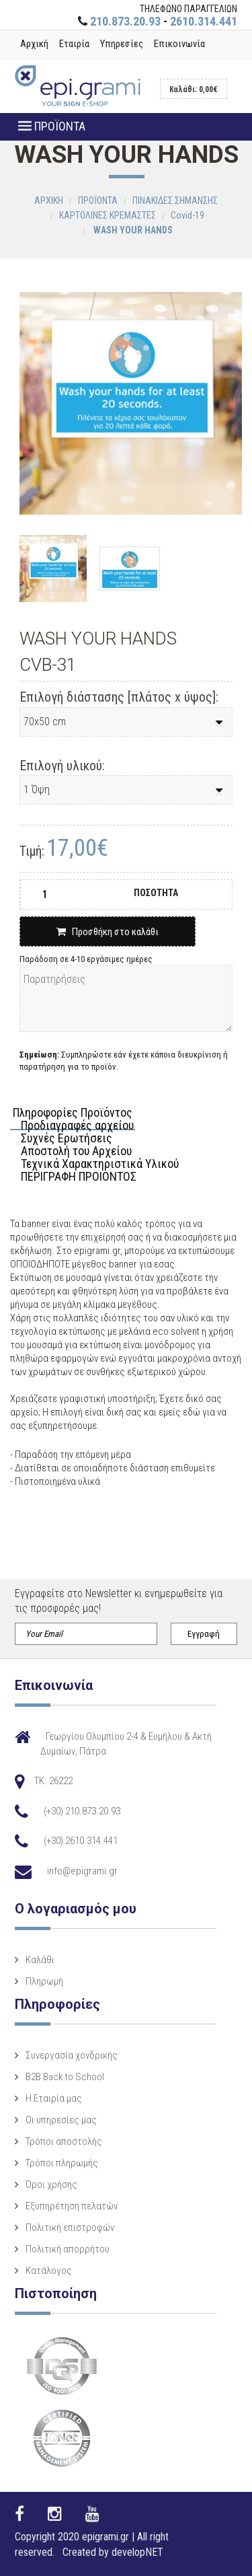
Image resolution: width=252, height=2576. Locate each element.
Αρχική (34, 44)
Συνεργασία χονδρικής (72, 2055)
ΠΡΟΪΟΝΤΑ (51, 126)
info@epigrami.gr (82, 1871)
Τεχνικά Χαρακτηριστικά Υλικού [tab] (100, 1164)
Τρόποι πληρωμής (62, 2163)
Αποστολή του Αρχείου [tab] (76, 1151)
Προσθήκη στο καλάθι (107, 932)
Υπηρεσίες (121, 44)
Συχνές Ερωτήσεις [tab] (66, 1138)
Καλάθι (40, 1960)
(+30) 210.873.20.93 (82, 1811)
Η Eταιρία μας (54, 2098)
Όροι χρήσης (51, 2184)
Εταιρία (74, 44)
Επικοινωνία (179, 44)
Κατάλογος (49, 2271)
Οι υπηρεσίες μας (61, 2120)
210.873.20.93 (125, 21)
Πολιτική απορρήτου (68, 2249)
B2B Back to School (65, 2077)
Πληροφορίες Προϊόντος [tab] (72, 1113)
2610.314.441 (203, 21)
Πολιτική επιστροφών (70, 2227)
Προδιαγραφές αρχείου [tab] (77, 1125)
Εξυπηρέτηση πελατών (72, 2206)
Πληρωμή (44, 1981)
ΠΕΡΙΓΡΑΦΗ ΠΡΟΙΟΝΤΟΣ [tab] (78, 1177)
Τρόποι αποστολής (64, 2141)
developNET (137, 2552)
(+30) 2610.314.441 (81, 1841)
